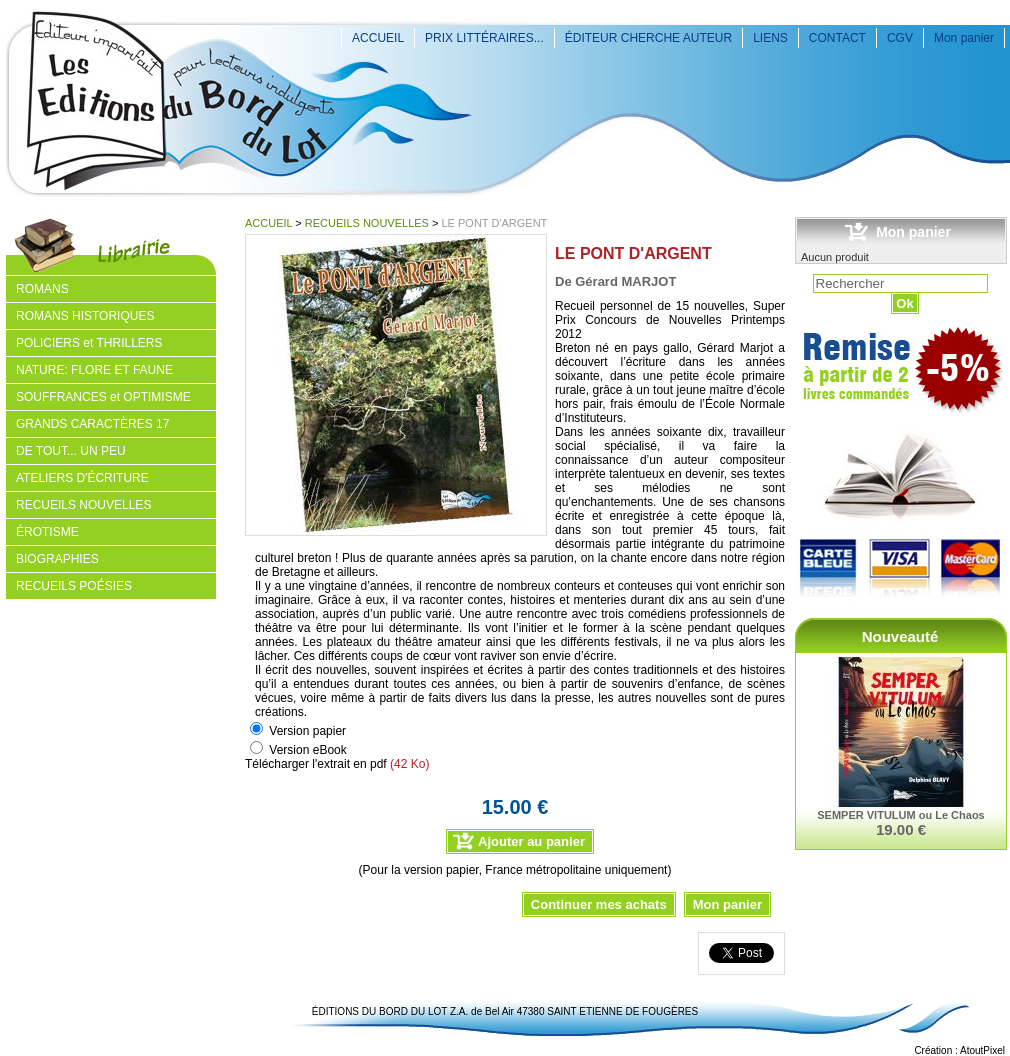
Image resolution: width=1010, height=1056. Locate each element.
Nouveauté (900, 636)
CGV (900, 38)
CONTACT (837, 38)
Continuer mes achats (599, 904)
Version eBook (307, 750)
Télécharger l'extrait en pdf (316, 764)
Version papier (307, 731)
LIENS (770, 38)
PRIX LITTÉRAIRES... (484, 38)
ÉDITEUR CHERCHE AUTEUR (648, 38)
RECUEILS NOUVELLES (367, 223)
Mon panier (964, 38)
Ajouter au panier (531, 841)
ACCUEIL (378, 38)
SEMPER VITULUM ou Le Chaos (900, 815)
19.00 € (901, 829)
